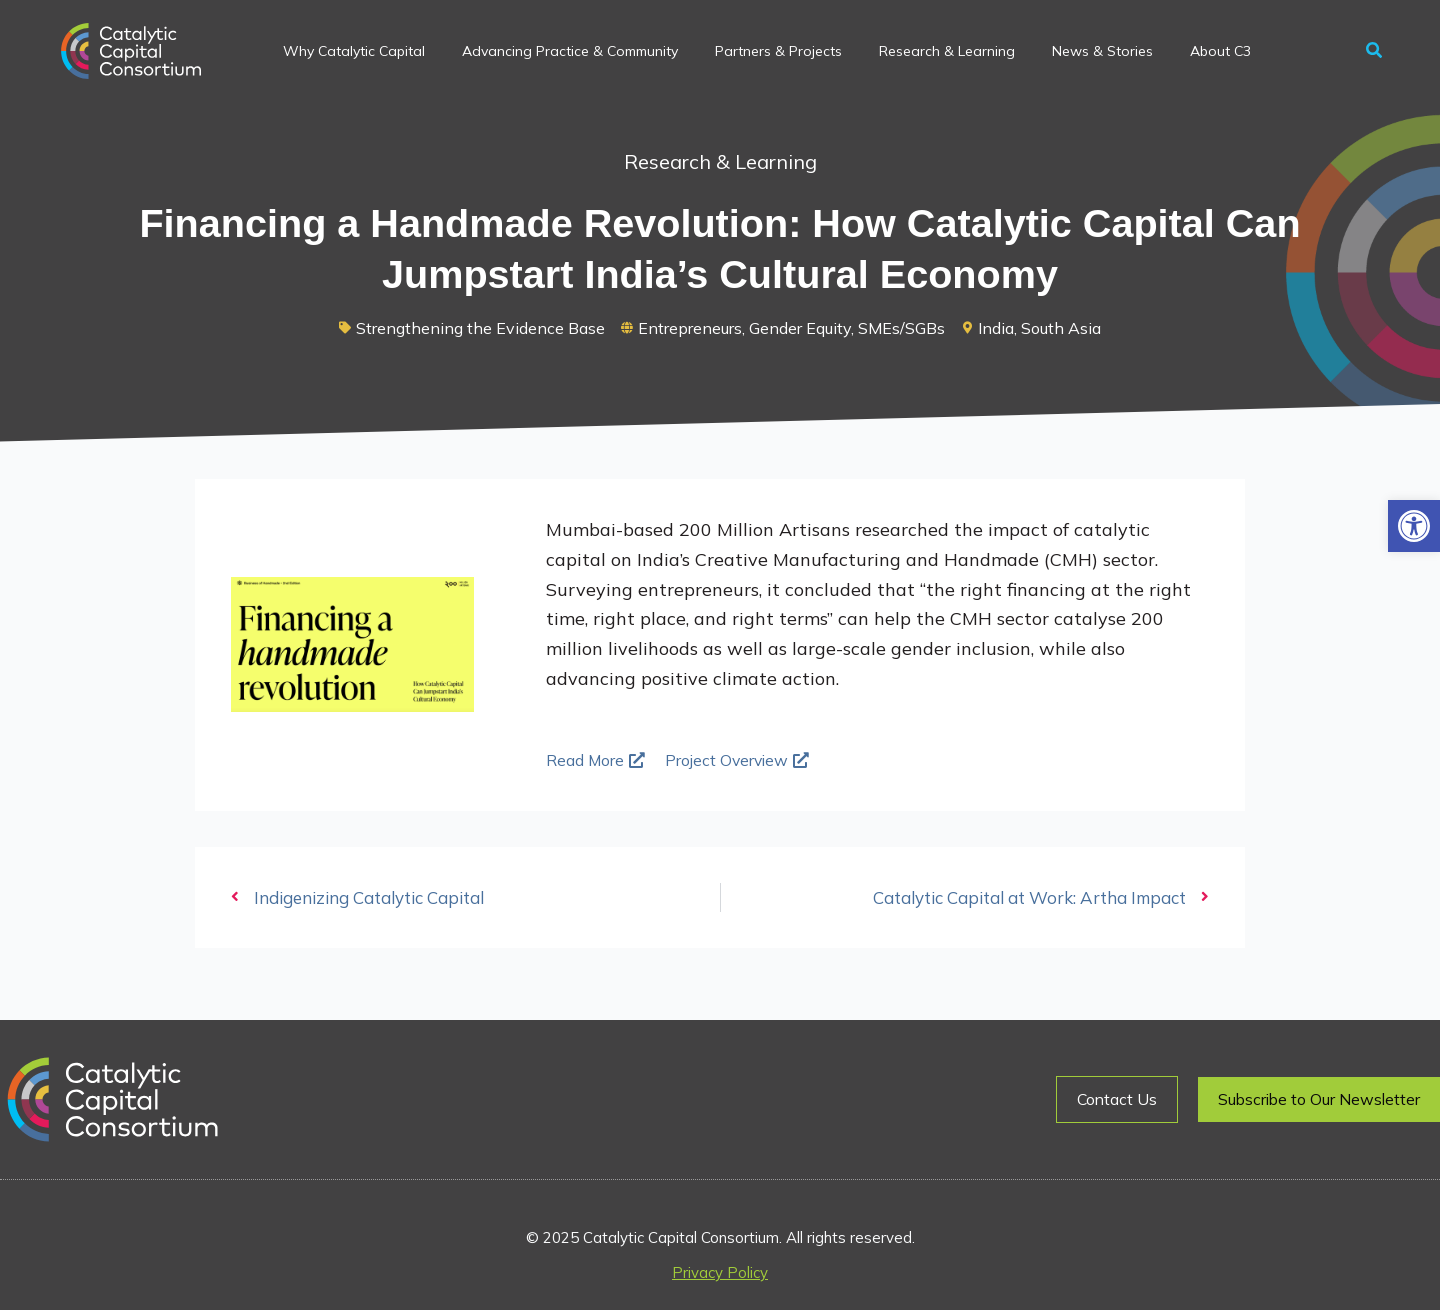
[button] (1414, 526)
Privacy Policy (720, 1272)
